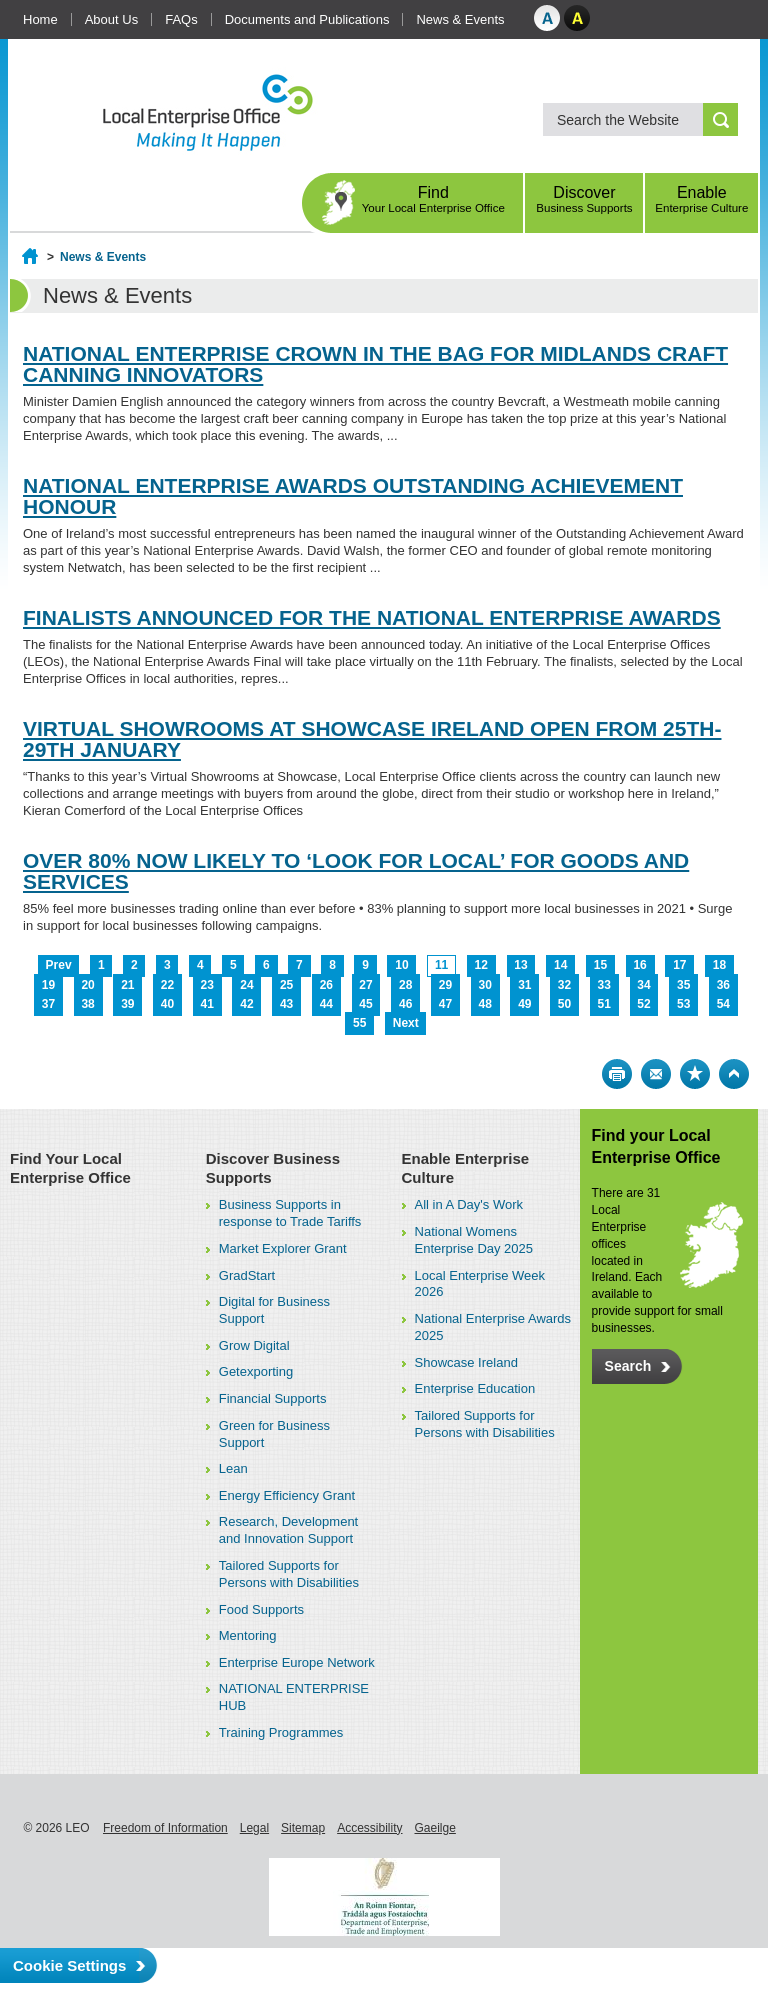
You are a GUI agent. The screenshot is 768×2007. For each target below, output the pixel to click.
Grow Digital (254, 1345)
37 (48, 1004)
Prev (59, 965)
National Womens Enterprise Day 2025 (474, 1240)
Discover (584, 200)
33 (604, 985)
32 (564, 985)
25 (286, 985)
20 (87, 985)
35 (683, 985)
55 (359, 1023)
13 (520, 965)
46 (405, 1004)
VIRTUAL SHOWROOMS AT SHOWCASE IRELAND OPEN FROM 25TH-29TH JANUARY (372, 739)
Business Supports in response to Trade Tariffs (290, 1213)
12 (481, 965)
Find (433, 200)
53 (683, 1004)
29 (445, 985)
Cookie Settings (69, 1965)
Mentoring (248, 1635)
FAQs (181, 19)
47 (445, 1004)
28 (405, 985)
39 (127, 1004)
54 (723, 1004)
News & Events (460, 19)
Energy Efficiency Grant (287, 1495)
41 (207, 1004)
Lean (233, 1468)
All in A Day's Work (469, 1204)
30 (484, 985)
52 (643, 1004)
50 (564, 1004)
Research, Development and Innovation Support (288, 1530)
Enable (702, 200)
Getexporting (256, 1371)
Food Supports (261, 1609)
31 (524, 985)
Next (406, 1023)
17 (679, 965)
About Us (111, 19)
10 (401, 965)
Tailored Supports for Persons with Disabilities (289, 1574)
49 (524, 1004)
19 (48, 985)
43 (286, 1004)
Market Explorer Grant (283, 1248)
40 (167, 1004)
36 (723, 985)
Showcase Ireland (466, 1362)
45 (365, 1004)
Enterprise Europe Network (297, 1662)
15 (600, 965)
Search (628, 1366)
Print (617, 1074)
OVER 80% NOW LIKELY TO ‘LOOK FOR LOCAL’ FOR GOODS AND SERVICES (356, 871)
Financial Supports (273, 1398)
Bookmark (695, 1074)
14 (560, 965)
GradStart (247, 1275)
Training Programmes (281, 1732)
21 (127, 985)
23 (207, 985)
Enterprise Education (475, 1388)
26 (326, 985)
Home (40, 19)
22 (167, 985)
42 (246, 1004)
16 (639, 965)
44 (326, 1004)
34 (643, 985)
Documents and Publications (307, 19)
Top (734, 1074)
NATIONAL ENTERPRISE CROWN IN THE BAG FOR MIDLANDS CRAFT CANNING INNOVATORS (375, 364)
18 (719, 965)
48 (484, 1004)
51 (604, 1004)
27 (365, 985)
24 (246, 985)
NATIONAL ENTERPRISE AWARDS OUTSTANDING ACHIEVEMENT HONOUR (353, 496)
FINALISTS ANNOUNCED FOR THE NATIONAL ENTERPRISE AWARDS (372, 617)
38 (87, 1004)
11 (441, 965)
